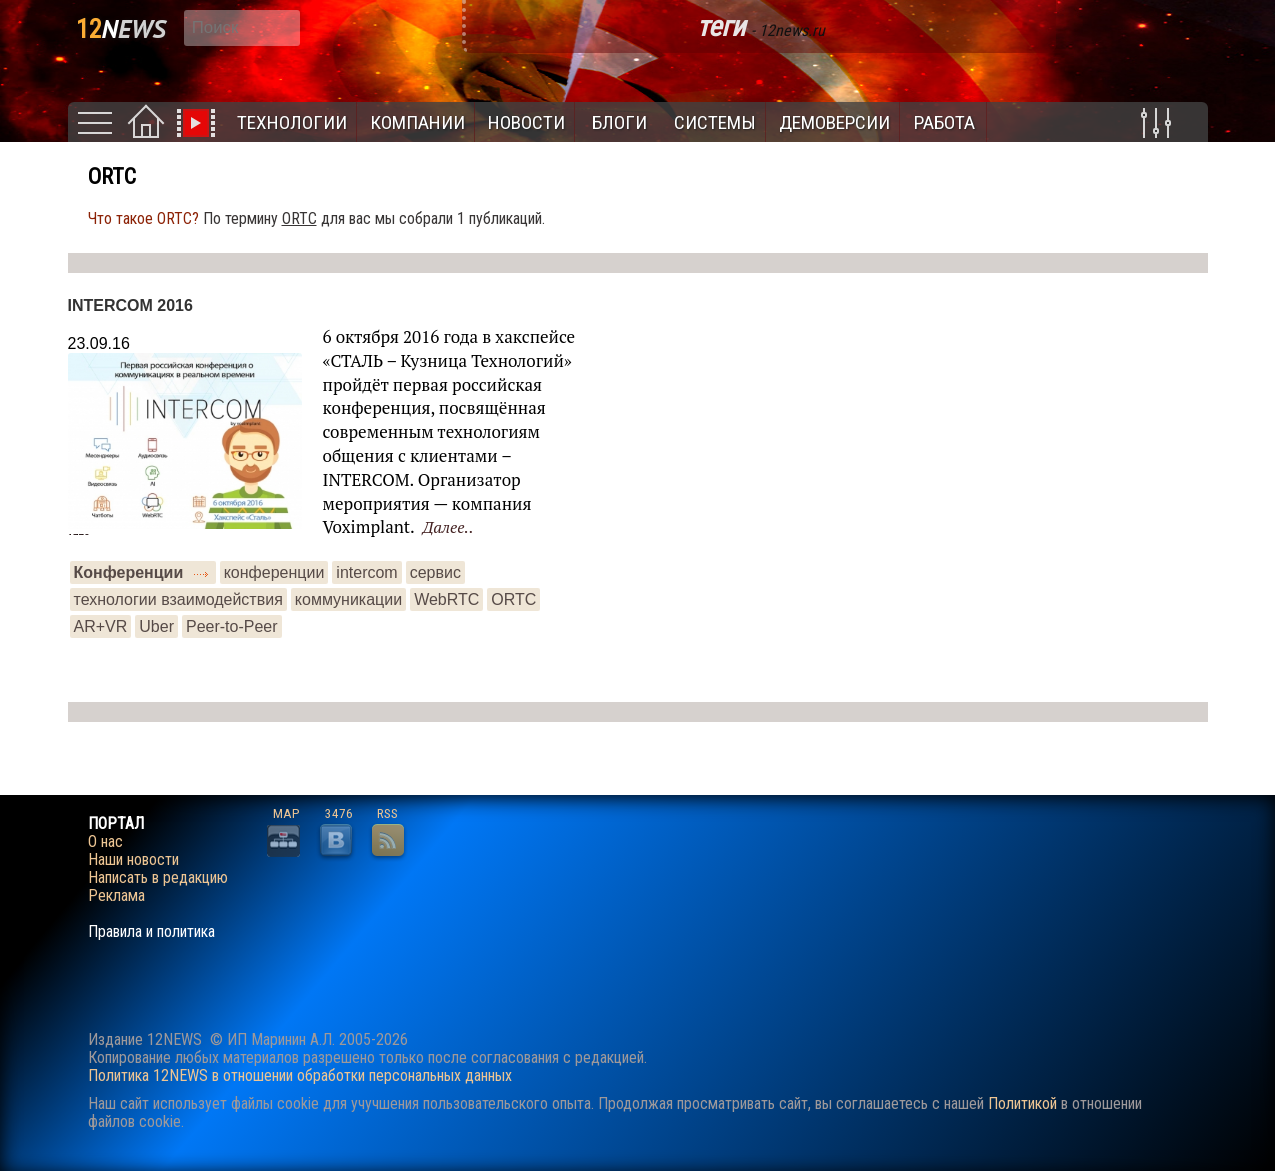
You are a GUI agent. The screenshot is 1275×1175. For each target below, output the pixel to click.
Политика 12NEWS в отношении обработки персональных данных (300, 1075)
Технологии (292, 122)
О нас (105, 842)
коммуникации (348, 599)
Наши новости (133, 860)
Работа (944, 122)
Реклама (116, 896)
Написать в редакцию (158, 878)
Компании (417, 122)
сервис (435, 572)
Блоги (619, 122)
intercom (366, 572)
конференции (274, 572)
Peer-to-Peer (232, 626)
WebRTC (446, 599)
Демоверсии (834, 122)
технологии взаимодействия (178, 599)
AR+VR (101, 626)
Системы (715, 122)
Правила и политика (151, 932)
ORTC (513, 599)
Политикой (1022, 1103)
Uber (156, 626)
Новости (526, 122)
